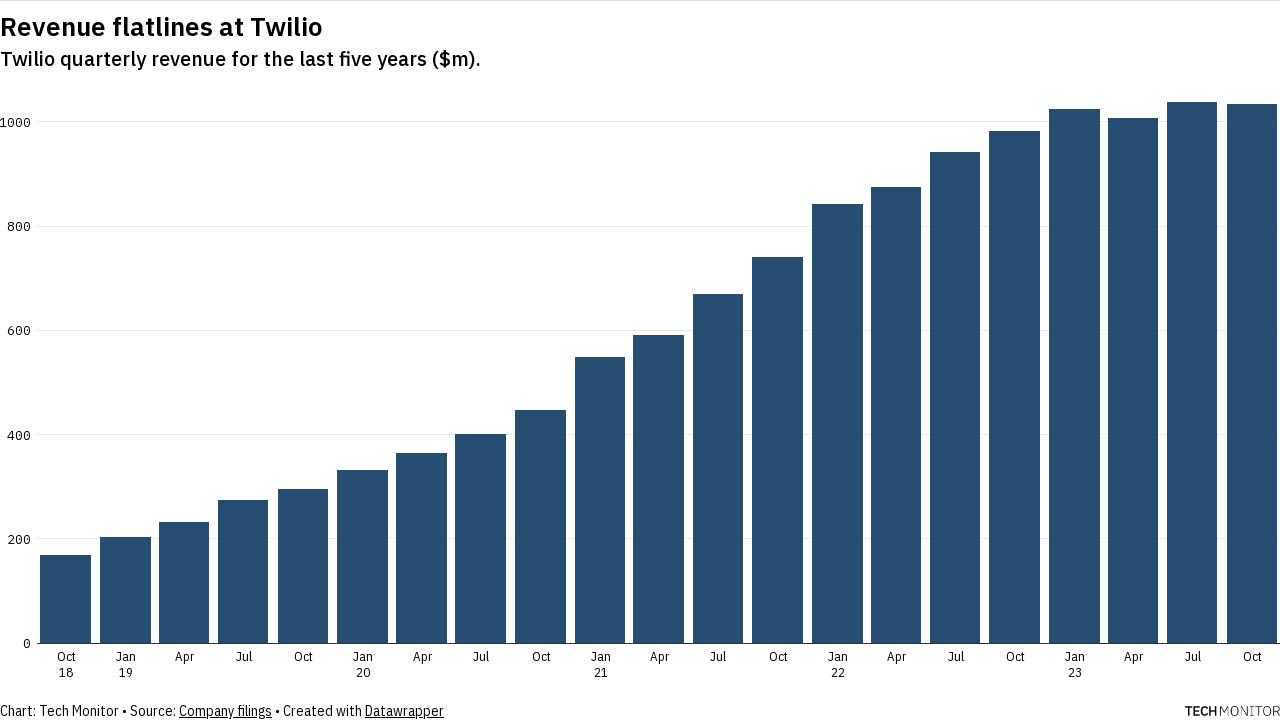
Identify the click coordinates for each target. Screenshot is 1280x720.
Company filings (225, 711)
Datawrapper (404, 711)
